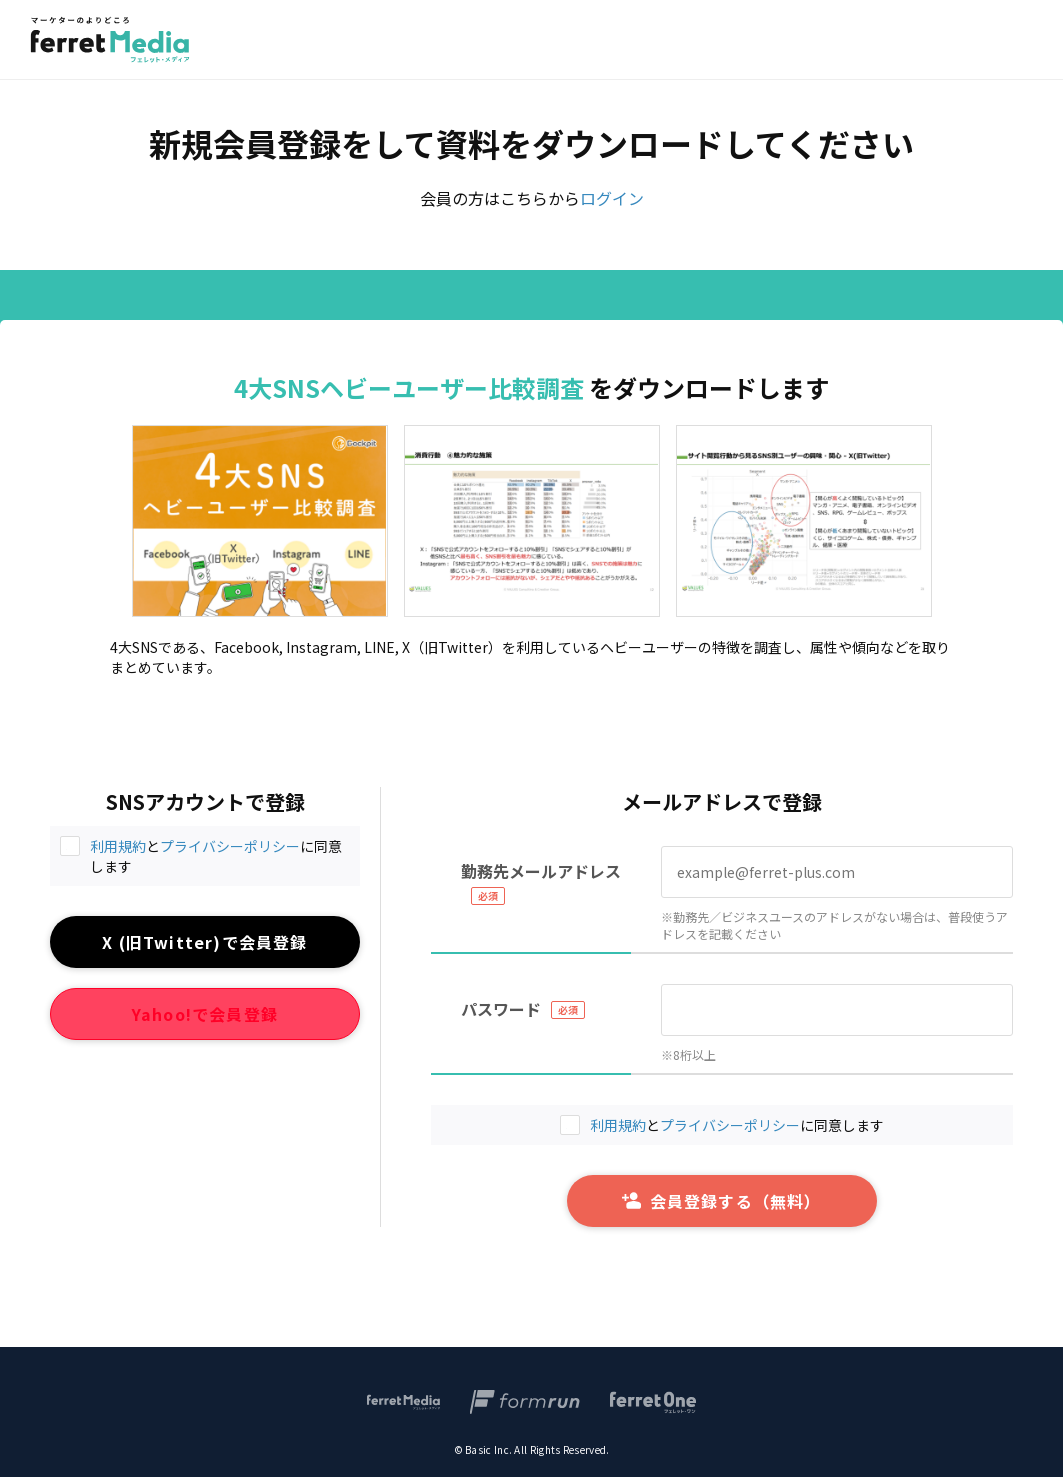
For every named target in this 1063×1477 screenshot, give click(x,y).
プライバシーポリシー (230, 846)
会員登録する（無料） (721, 1201)
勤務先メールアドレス (541, 871)
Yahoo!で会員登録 (205, 1014)
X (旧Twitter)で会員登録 (204, 942)
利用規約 (118, 846)
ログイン (612, 198)
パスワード (501, 1009)
